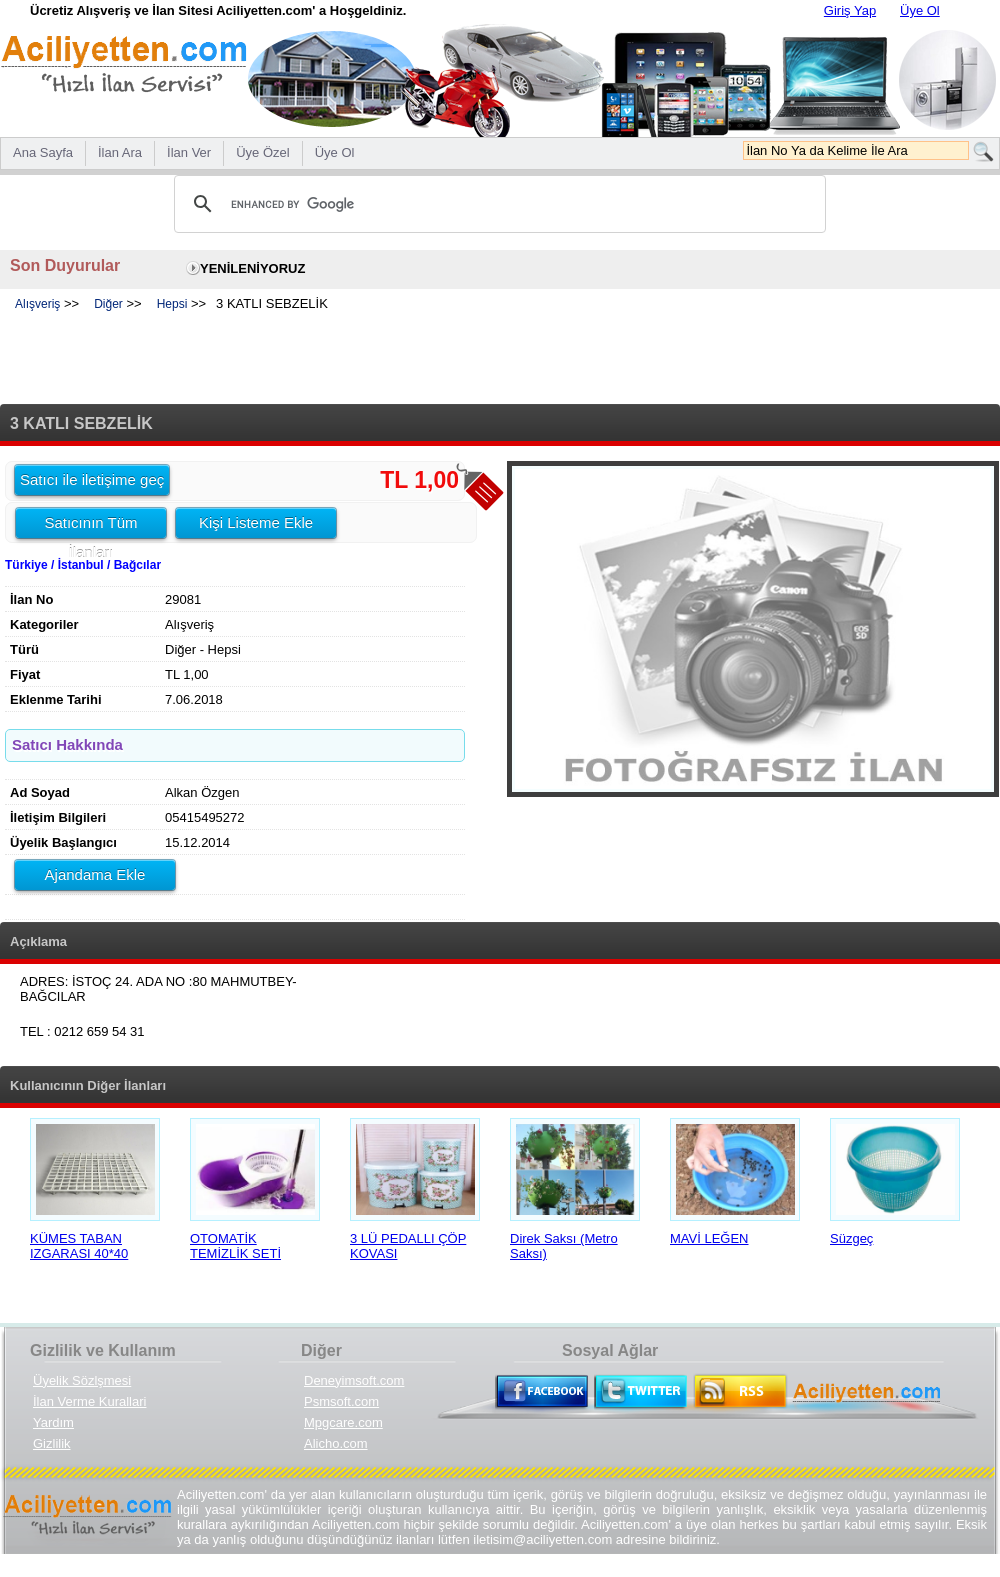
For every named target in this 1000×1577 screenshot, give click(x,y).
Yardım (53, 1422)
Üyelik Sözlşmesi (82, 1380)
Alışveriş (37, 304)
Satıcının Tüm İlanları (90, 526)
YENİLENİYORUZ (252, 268)
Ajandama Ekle (95, 874)
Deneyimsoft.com (354, 1380)
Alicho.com (336, 1443)
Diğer (108, 304)
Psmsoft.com (341, 1401)
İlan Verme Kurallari (89, 1401)
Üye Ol (920, 10)
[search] (497, 204)
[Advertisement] (500, 359)
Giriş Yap (850, 10)
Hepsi (172, 304)
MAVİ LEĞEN (709, 1238)
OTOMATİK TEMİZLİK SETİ (235, 1246)
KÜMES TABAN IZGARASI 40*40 (79, 1246)
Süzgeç (851, 1238)
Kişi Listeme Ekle (256, 522)
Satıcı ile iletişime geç (92, 479)
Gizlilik (52, 1443)
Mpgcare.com (343, 1422)
